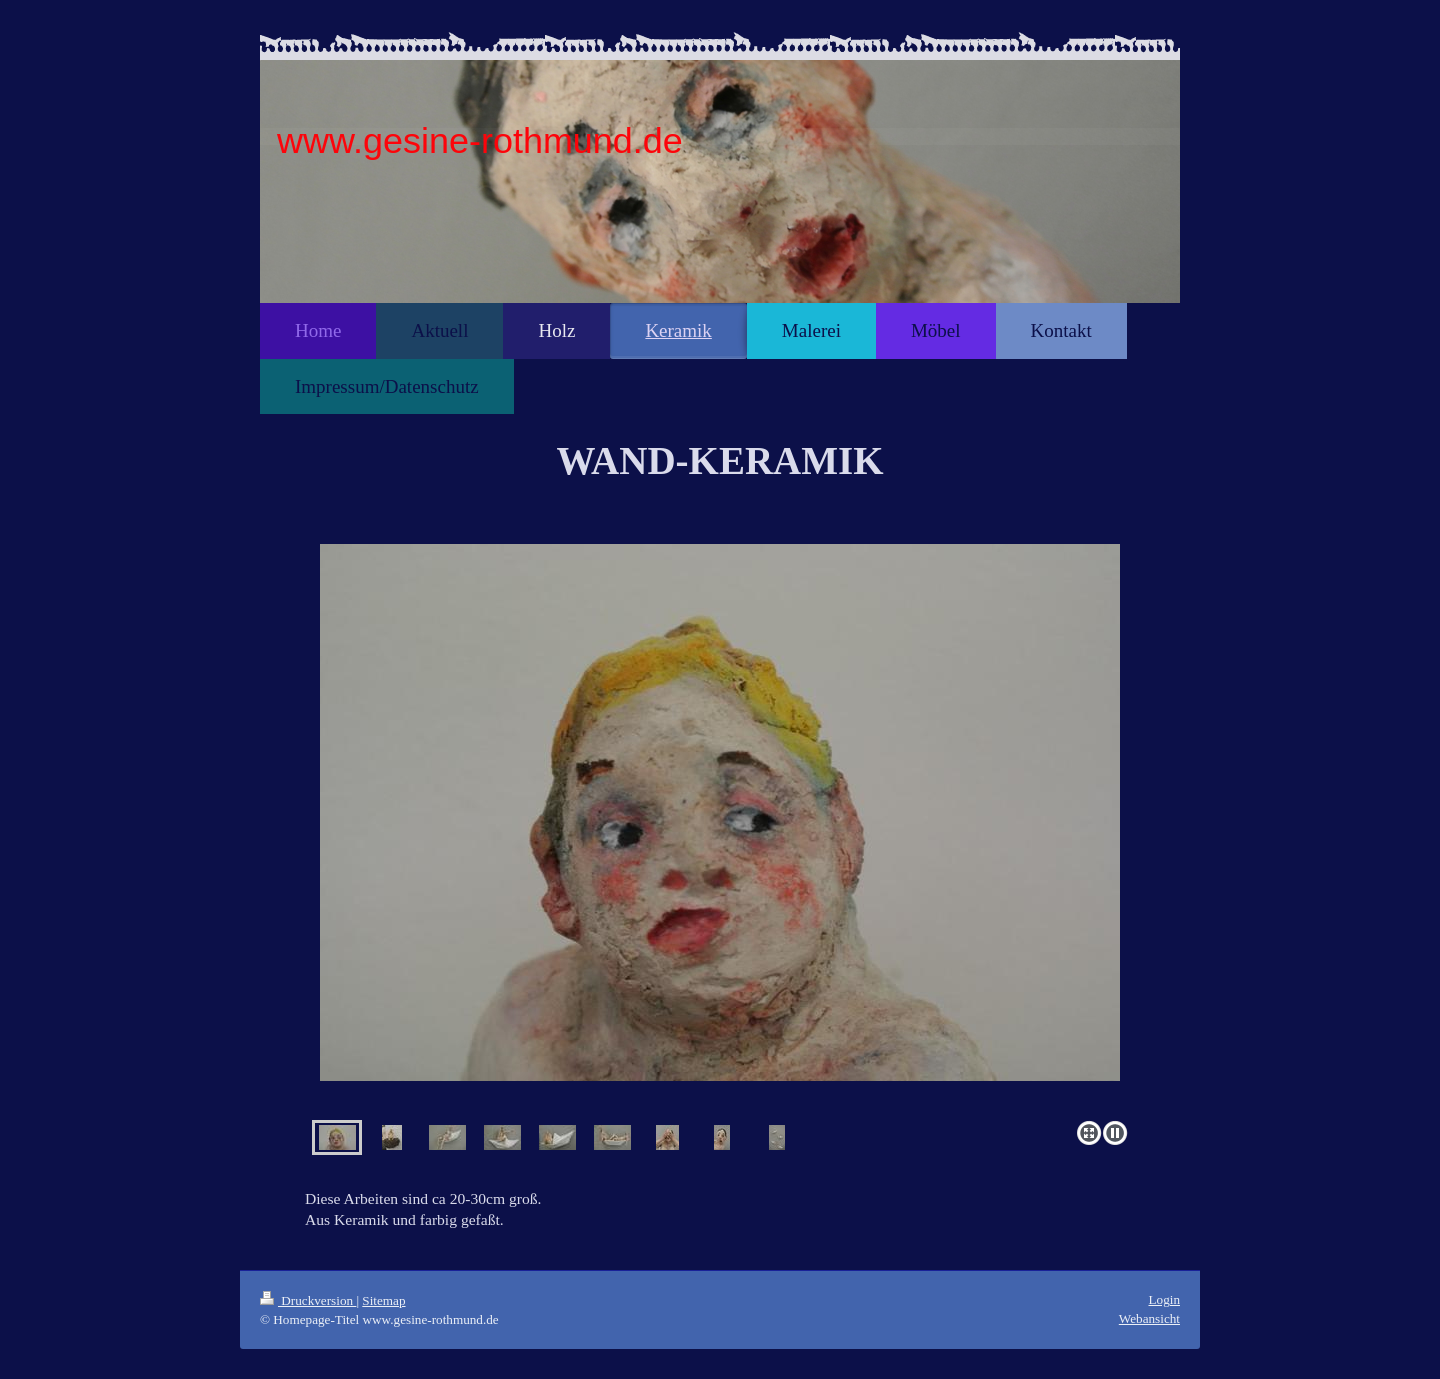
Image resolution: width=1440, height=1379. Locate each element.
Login (1164, 1299)
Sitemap (383, 1300)
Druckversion (308, 1300)
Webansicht (1149, 1318)
